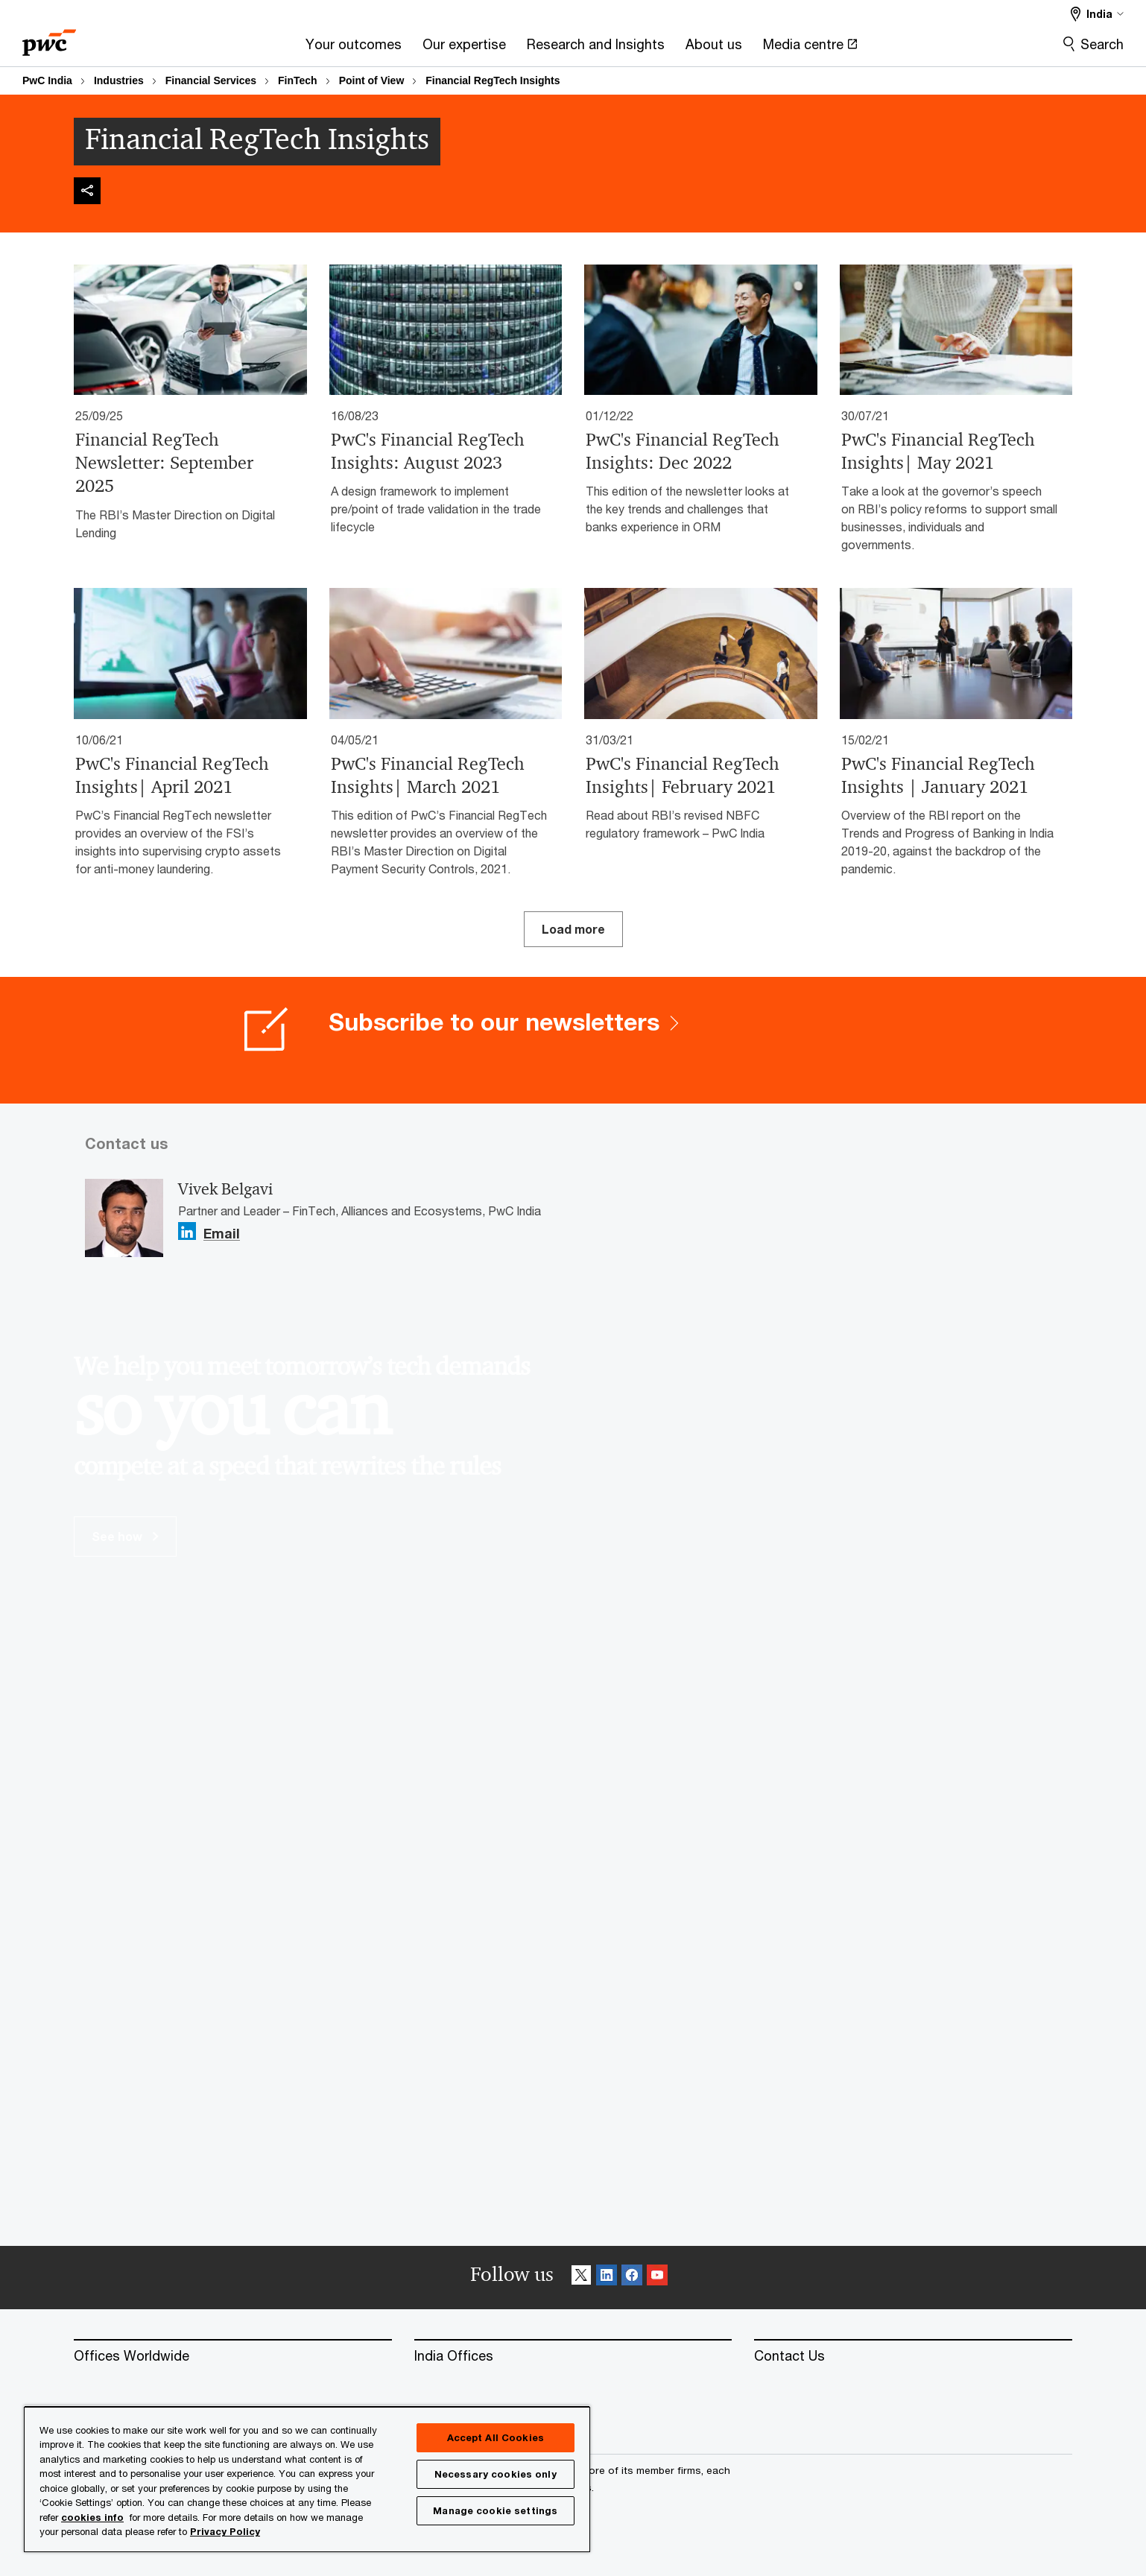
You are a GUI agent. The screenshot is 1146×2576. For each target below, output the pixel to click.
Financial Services (210, 80)
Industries (119, 80)
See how (125, 1536)
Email (221, 1234)
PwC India (47, 80)
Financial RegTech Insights (492, 80)
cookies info (92, 2517)
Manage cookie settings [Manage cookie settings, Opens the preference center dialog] (495, 2510)
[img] (87, 190)
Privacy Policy (225, 2531)
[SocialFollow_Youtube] (657, 2278)
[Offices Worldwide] (233, 2356)
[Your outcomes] (354, 48)
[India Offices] (573, 2356)
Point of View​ (372, 80)
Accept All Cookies (495, 2437)
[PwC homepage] (49, 37)
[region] (307, 2478)
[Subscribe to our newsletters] (573, 1040)
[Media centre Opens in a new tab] (810, 48)
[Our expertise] (464, 48)
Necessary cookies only (495, 2474)
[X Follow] (581, 2278)
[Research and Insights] (596, 48)
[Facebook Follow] (631, 2278)
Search (1102, 44)
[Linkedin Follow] (606, 2278)
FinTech (297, 80)
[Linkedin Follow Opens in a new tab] (187, 1231)
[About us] (714, 48)
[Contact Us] (913, 2356)
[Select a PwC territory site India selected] (1097, 14)
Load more (573, 929)
